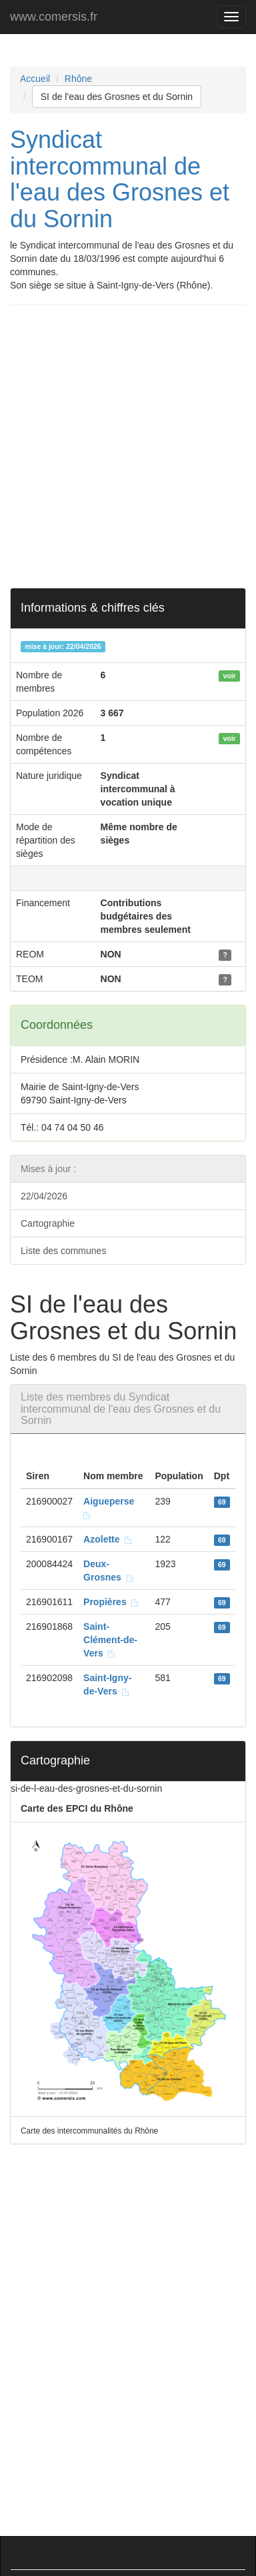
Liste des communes (63, 1250)
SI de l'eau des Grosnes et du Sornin (117, 96)
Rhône (78, 78)
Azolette (108, 1539)
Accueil (35, 78)
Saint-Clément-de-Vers (110, 1639)
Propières (111, 1602)
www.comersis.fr (53, 16)
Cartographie (48, 1223)
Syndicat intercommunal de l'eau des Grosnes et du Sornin (119, 179)
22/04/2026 (44, 1196)
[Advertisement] (128, 446)
